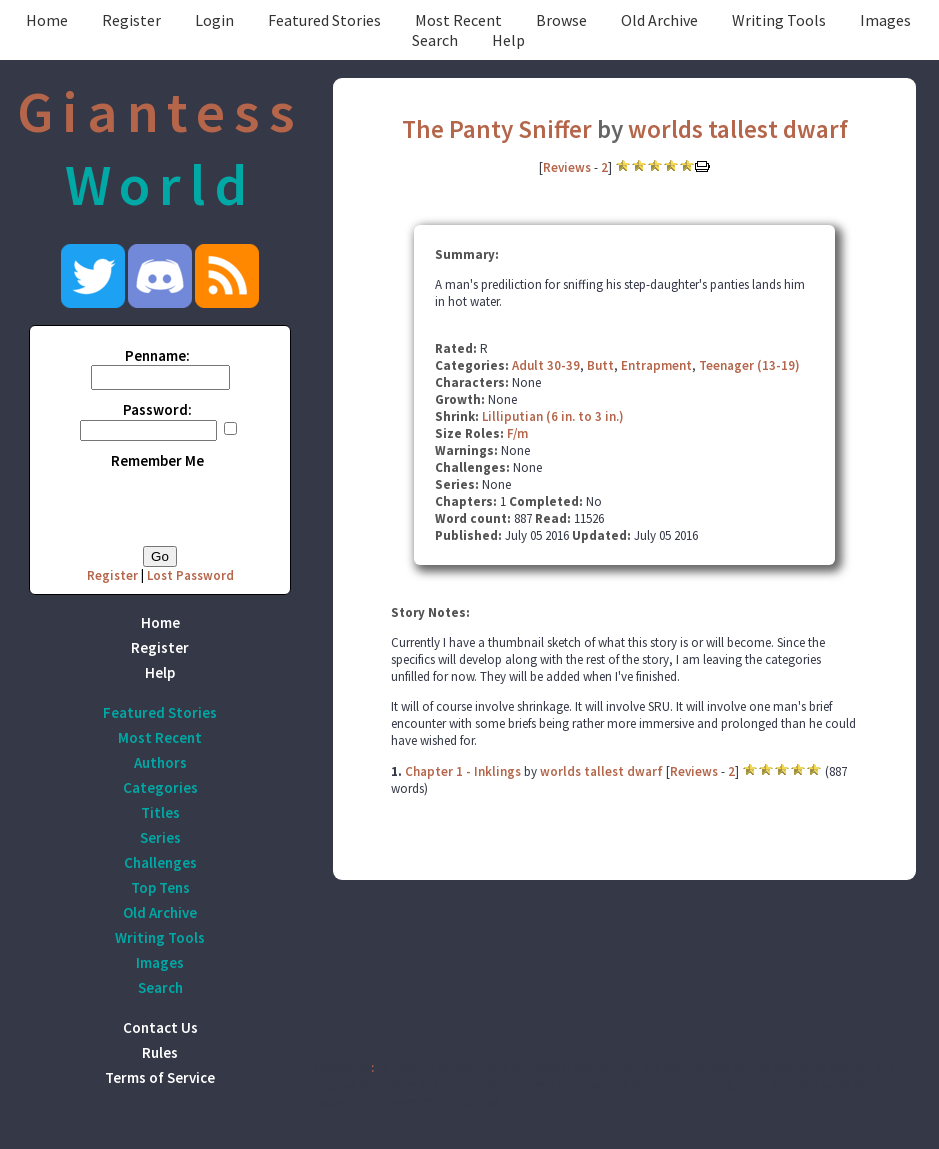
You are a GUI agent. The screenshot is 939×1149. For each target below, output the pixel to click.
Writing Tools (779, 20)
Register (131, 20)
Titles (160, 812)
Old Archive (659, 20)
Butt (600, 365)
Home (47, 20)
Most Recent (458, 20)
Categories (160, 787)
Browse (561, 20)
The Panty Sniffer (497, 129)
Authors (160, 762)
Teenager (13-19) (749, 365)
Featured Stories (324, 20)
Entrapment (656, 365)
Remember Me (157, 460)
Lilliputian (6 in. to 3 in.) (553, 416)
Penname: (157, 355)
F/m (517, 433)
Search (435, 40)
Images (885, 20)
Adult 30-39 (546, 365)
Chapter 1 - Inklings (463, 771)
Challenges (160, 862)
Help (508, 40)
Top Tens (160, 887)
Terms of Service (160, 1077)
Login (214, 20)
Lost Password (190, 575)
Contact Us (160, 1027)
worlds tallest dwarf (738, 129)
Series (160, 837)
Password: (157, 409)
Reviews (567, 167)
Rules (160, 1052)
